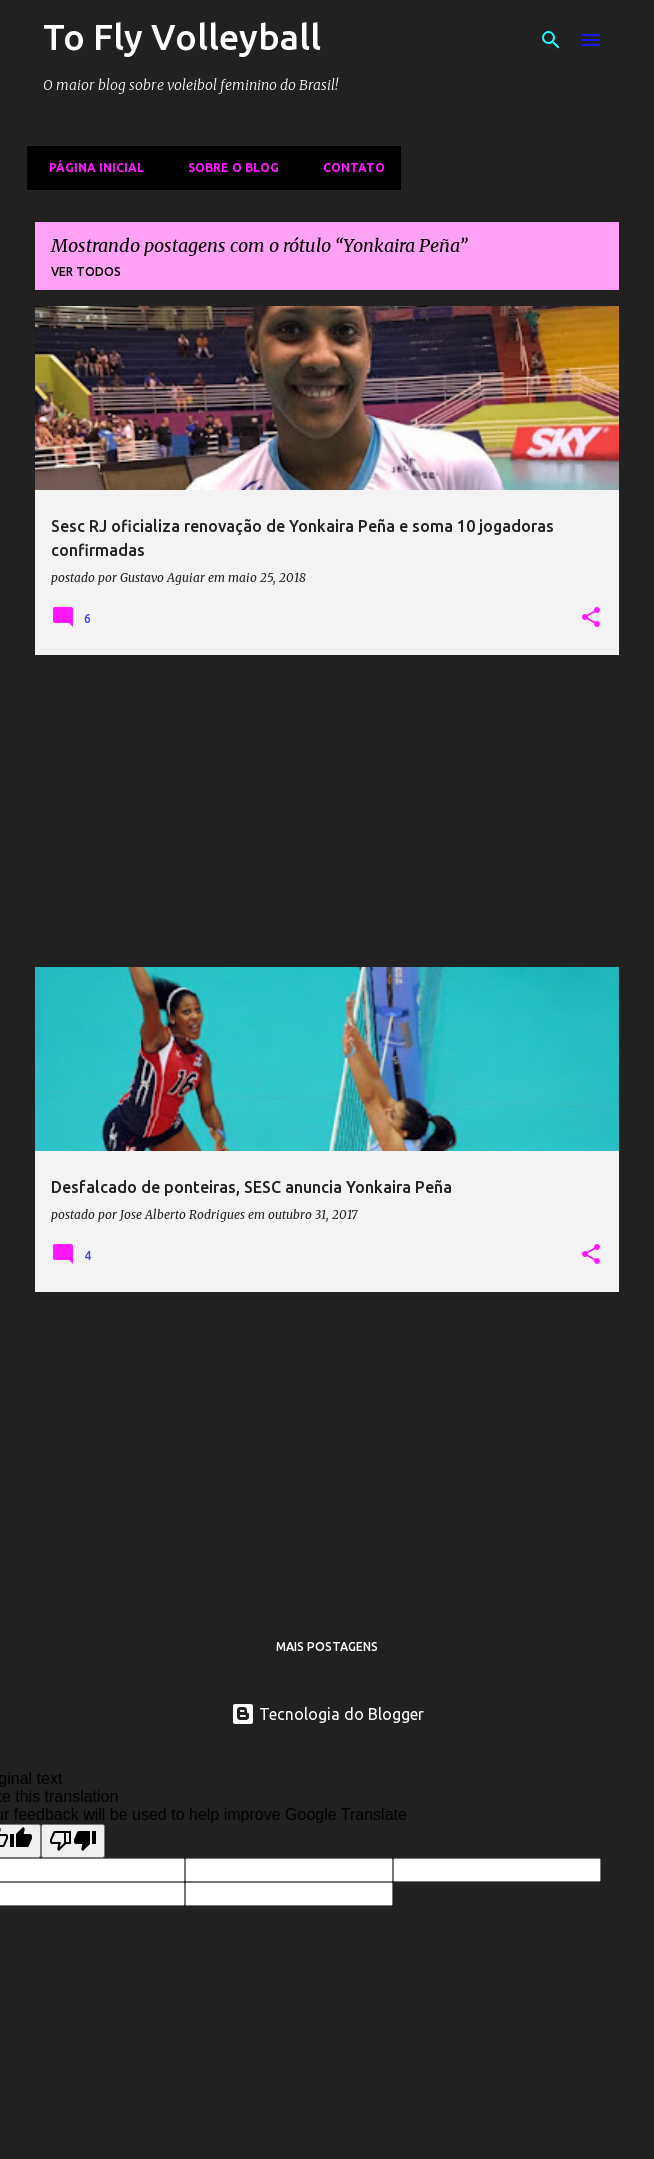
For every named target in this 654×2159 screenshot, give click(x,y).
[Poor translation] (73, 1841)
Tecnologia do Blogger (327, 1714)
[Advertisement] (327, 811)
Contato (348, 167)
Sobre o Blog (227, 167)
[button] (591, 618)
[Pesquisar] (551, 40)
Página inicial (90, 167)
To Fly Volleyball (182, 36)
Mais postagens (327, 1646)
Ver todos (86, 271)
